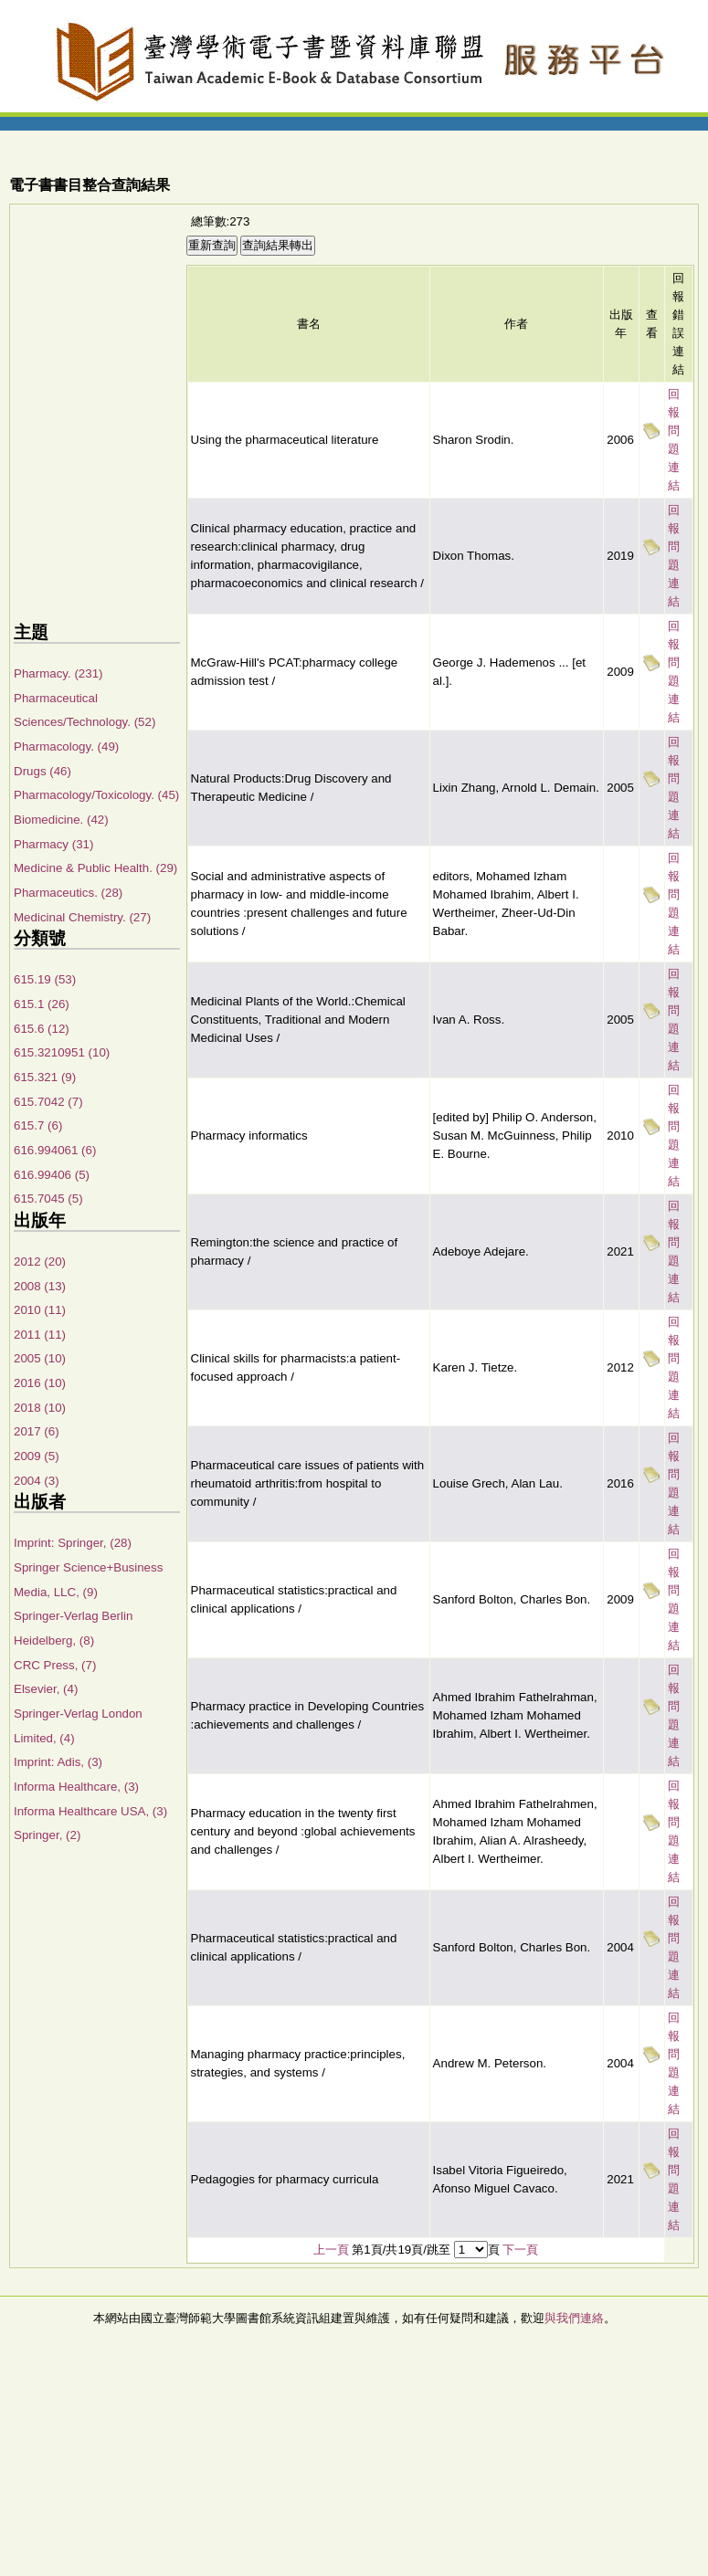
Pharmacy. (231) (58, 673)
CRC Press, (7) (55, 1665)
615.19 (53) (45, 979)
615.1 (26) (41, 1004)
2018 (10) (40, 1407)
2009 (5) (36, 1456)
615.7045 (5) (48, 1198)
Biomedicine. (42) (61, 819)
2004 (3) (36, 1481)
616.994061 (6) (55, 1150)
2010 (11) (40, 1310)
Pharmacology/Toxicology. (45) (96, 795)
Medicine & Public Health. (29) (95, 868)
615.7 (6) (38, 1125)
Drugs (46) (42, 771)
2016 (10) (40, 1383)
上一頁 (331, 2249)
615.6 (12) (41, 1029)
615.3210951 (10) (62, 1052)
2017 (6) (36, 1431)
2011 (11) (40, 1334)
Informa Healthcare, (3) (76, 1786)
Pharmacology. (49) (66, 746)
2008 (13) (40, 1286)
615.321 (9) (45, 1077)
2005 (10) (40, 1358)
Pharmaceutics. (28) (68, 892)
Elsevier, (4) (46, 1689)
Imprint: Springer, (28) (73, 1543)
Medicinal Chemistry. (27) (82, 917)
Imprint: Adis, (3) (58, 1762)
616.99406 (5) (52, 1175)
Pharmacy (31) (53, 844)
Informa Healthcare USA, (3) (90, 1811)
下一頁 (520, 2249)
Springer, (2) (47, 1835)
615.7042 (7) (48, 1102)
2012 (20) (40, 1261)
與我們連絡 (574, 2318)
